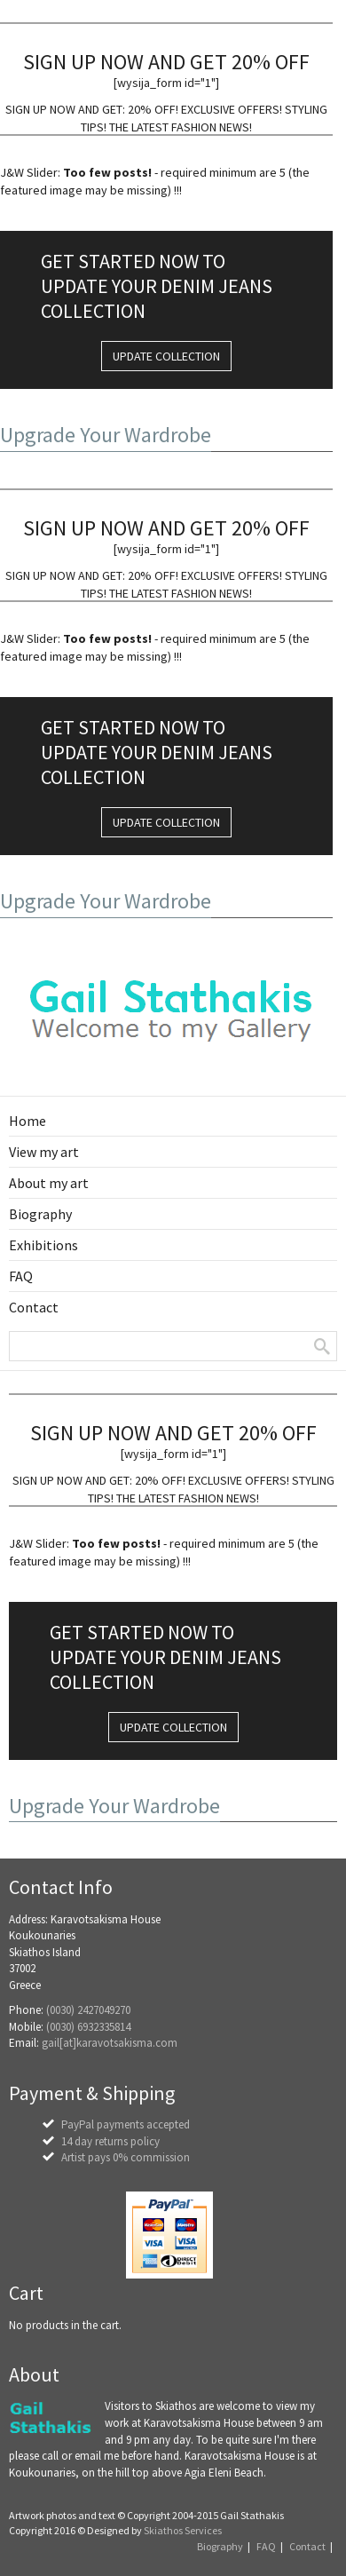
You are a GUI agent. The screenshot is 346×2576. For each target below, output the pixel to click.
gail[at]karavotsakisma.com (109, 2042)
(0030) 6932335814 (88, 2026)
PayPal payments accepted (125, 2124)
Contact (307, 2546)
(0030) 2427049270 (88, 2009)
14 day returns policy (110, 2141)
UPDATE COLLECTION (166, 356)
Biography (220, 2546)
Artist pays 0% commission (125, 2157)
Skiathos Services (183, 2530)
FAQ (266, 2546)
